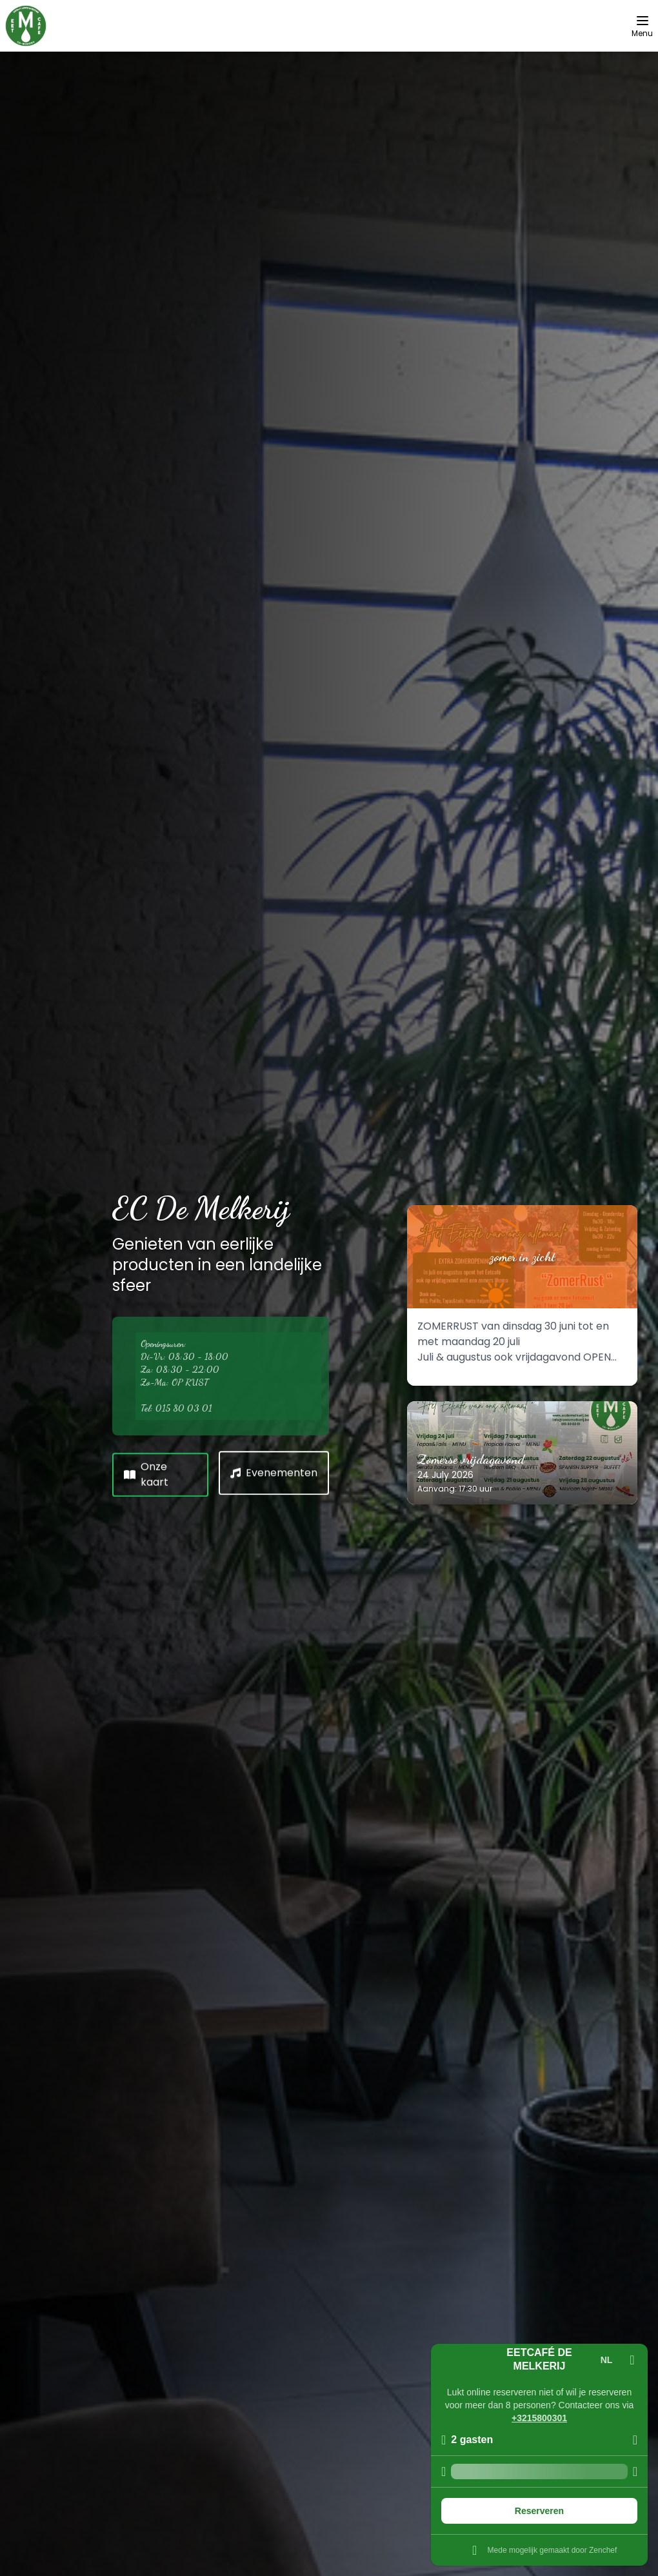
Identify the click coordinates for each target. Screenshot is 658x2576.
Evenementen (273, 1471)
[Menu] (642, 26)
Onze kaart (146, 1472)
